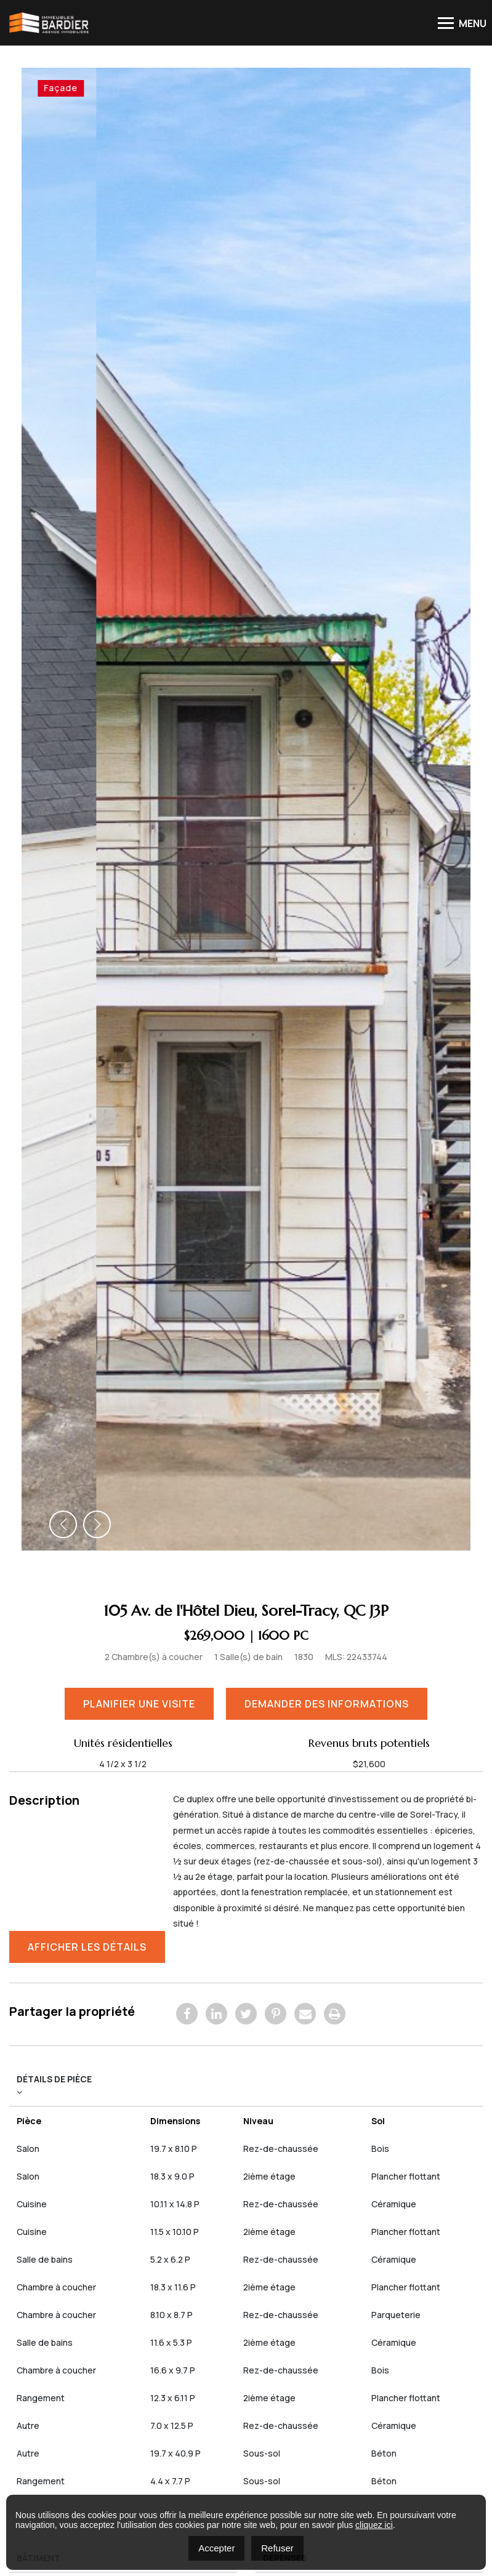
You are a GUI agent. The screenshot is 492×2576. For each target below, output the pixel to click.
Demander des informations (329, 1195)
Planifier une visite (142, 1195)
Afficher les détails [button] (90, 1438)
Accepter (216, 2548)
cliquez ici (374, 2525)
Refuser (277, 2548)
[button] (63, 1016)
